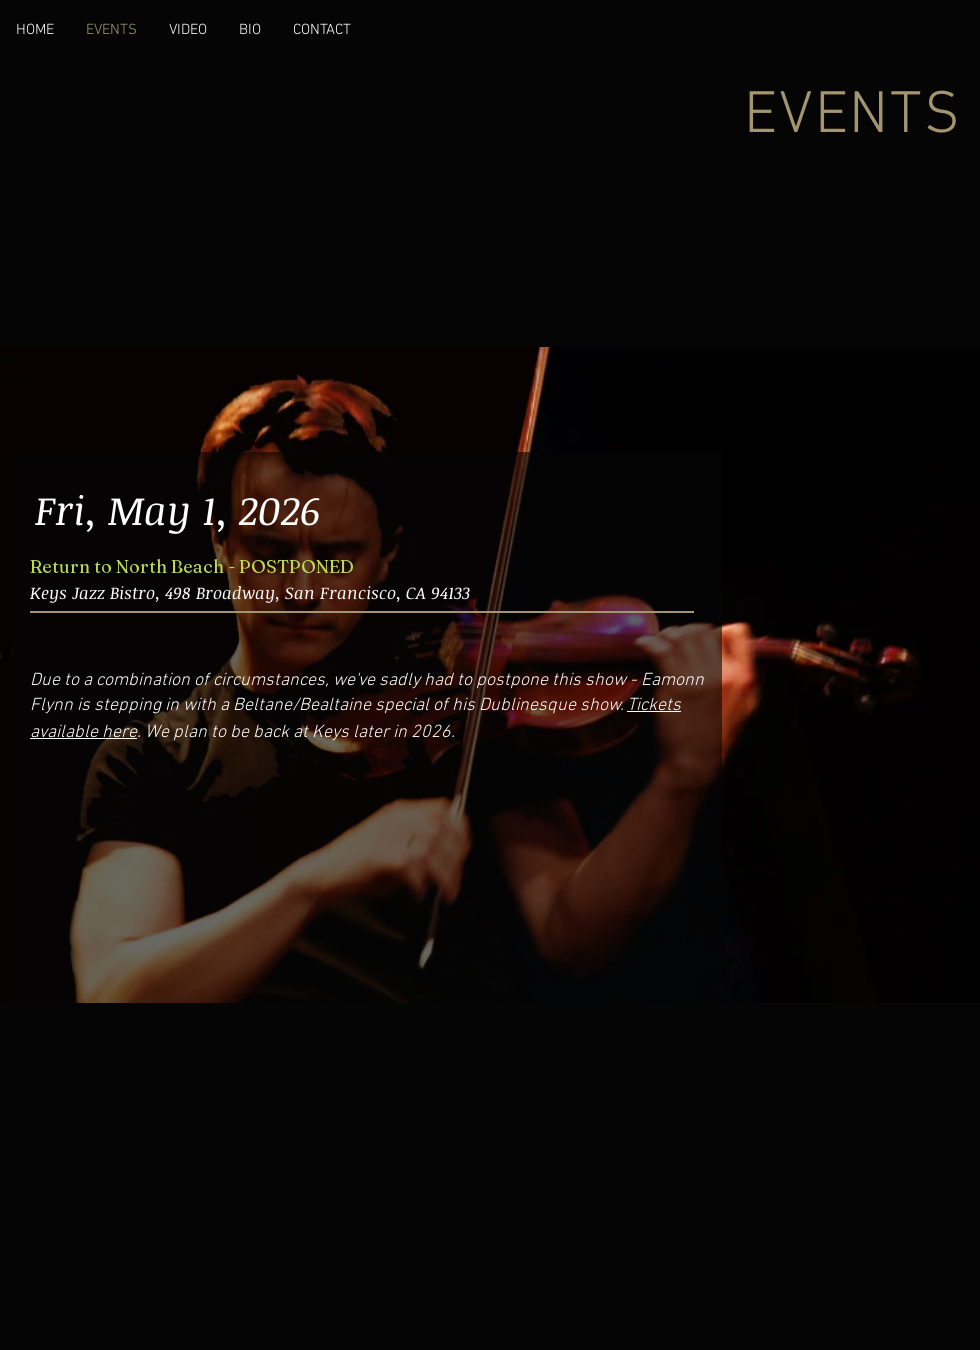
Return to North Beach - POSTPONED (192, 566)
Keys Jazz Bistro (92, 592)
